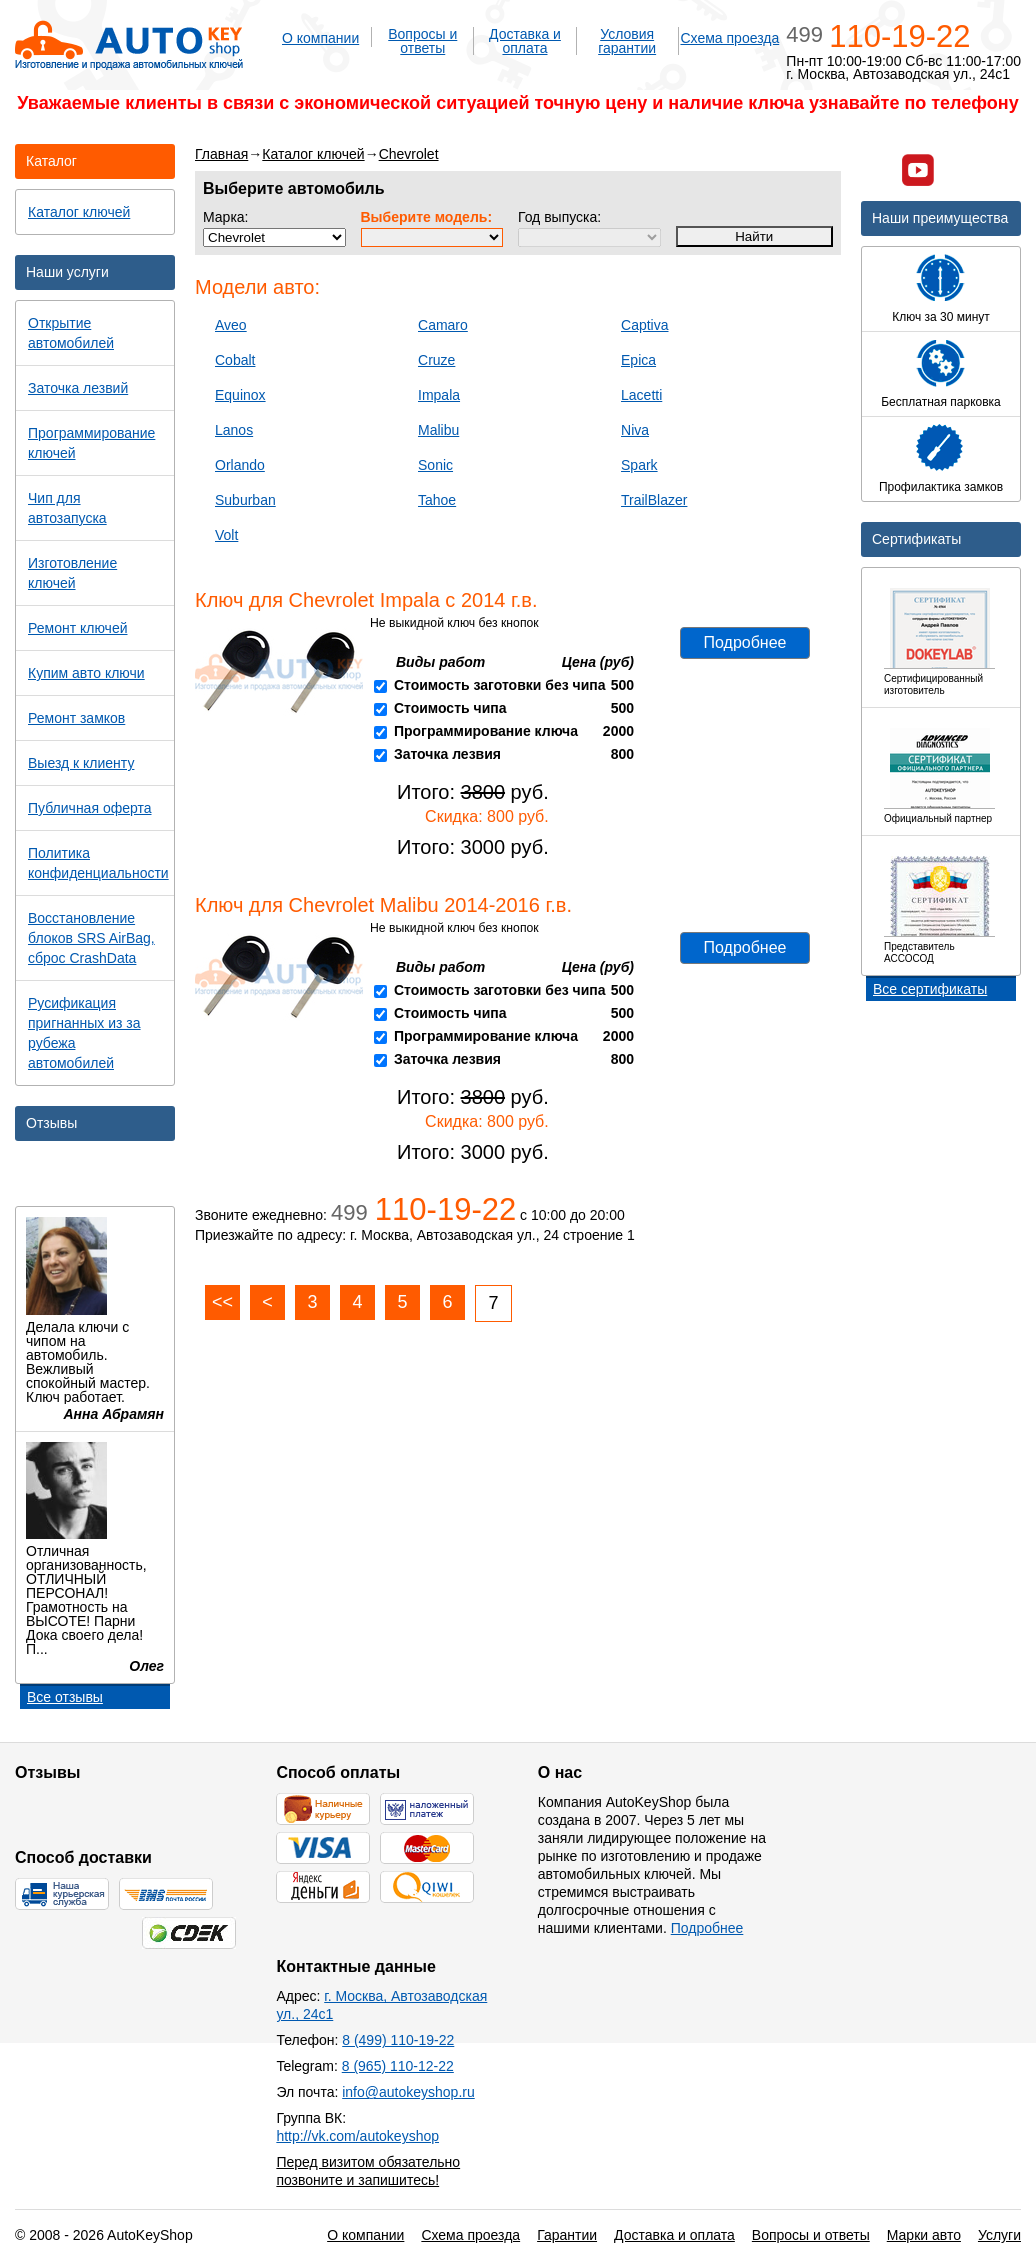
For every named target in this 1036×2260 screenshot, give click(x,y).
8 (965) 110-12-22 (398, 2066)
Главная (221, 154)
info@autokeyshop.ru (408, 2092)
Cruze (436, 360)
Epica (638, 360)
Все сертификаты (930, 989)
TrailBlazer (654, 500)
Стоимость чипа (450, 708)
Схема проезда (729, 38)
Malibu (438, 430)
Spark (639, 465)
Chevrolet (409, 154)
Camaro (443, 325)
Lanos (234, 430)
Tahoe (437, 500)
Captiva (644, 325)
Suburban (245, 500)
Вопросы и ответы (422, 41)
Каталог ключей (313, 154)
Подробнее (745, 642)
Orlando (240, 465)
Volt (226, 535)
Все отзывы (65, 1697)
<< (222, 1302)
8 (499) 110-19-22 (398, 2040)
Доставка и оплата (525, 41)
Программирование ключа (486, 731)
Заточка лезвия (447, 754)
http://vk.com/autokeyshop (357, 2136)
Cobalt (235, 360)
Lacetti (641, 395)
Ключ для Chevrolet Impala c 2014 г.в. (366, 600)
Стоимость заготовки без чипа (500, 685)
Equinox (240, 395)
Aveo (231, 325)
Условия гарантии (627, 41)
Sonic (435, 465)
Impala (439, 395)
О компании (320, 38)
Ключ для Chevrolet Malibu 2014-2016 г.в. (383, 905)
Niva (635, 430)
